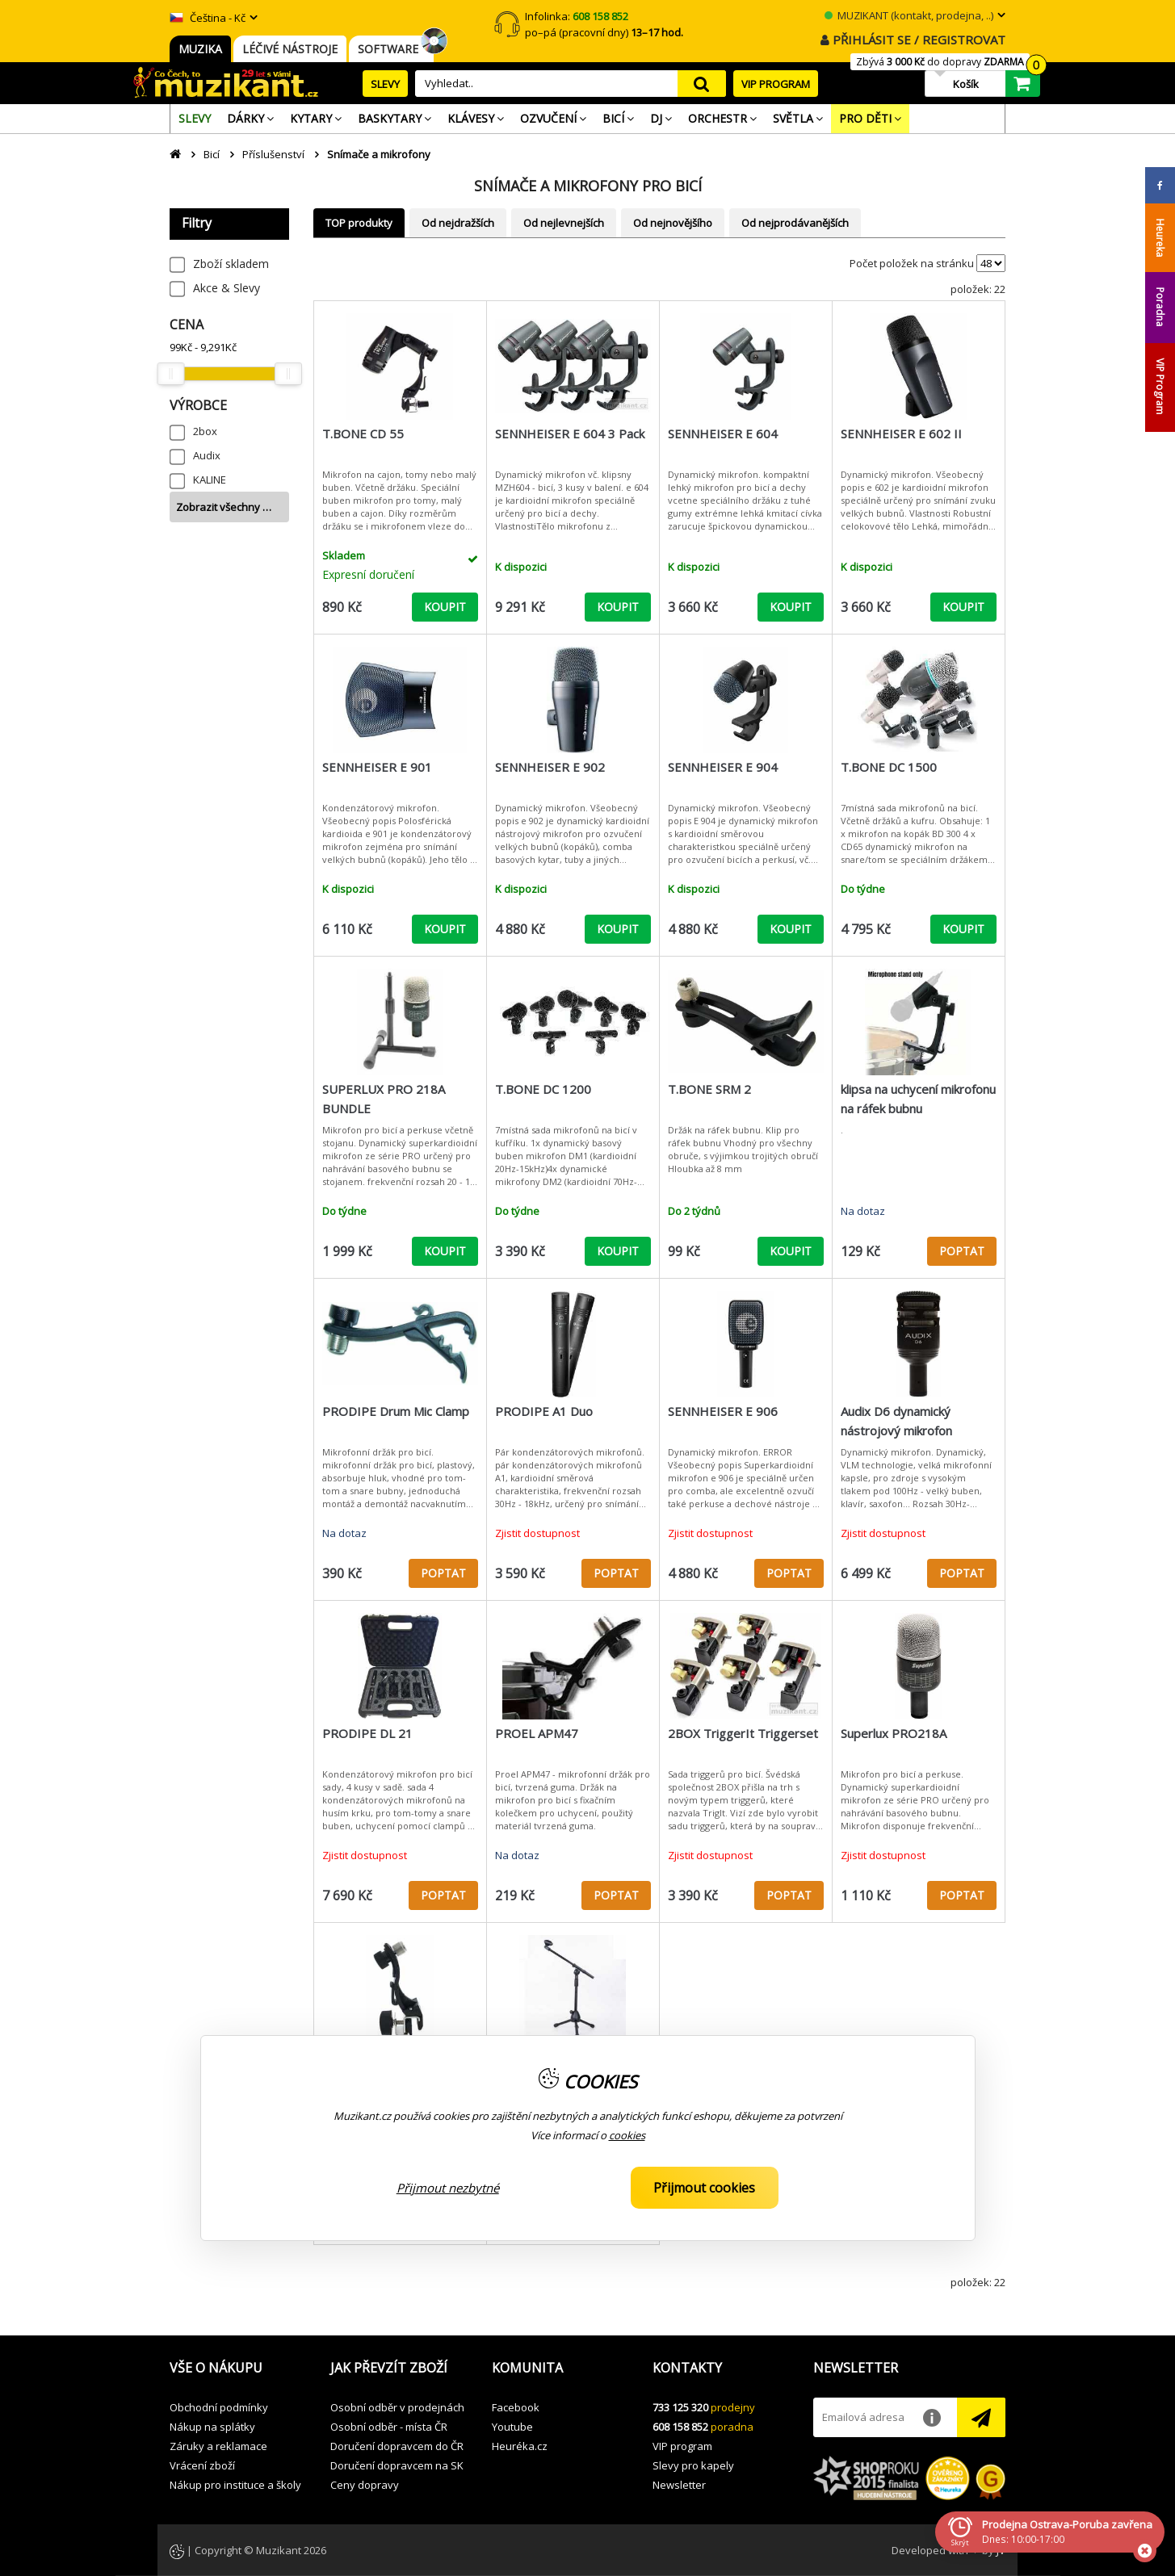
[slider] (170, 373)
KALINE (209, 479)
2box (205, 431)
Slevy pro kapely (693, 2465)
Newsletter (679, 2485)
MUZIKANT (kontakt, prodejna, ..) (909, 15)
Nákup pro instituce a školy (235, 2485)
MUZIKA (200, 49)
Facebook (515, 2407)
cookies (627, 2135)
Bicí (212, 154)
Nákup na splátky (212, 2426)
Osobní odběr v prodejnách (397, 2407)
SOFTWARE (391, 49)
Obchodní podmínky (219, 2407)
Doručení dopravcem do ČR (397, 2446)
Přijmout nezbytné (448, 2188)
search (702, 83)
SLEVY (385, 84)
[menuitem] (194, 118)
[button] (238, 2368)
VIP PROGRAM (775, 84)
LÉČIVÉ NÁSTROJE (290, 49)
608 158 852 (680, 2426)
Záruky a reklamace (218, 2446)
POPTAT (961, 1251)
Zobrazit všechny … (223, 507)
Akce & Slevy (226, 287)
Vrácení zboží (202, 2465)
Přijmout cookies (704, 2188)
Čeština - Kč (207, 17)
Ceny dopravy (364, 2485)
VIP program (682, 2446)
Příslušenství (273, 154)
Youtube (512, 2426)
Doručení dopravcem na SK (397, 2465)
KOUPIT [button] (445, 606)
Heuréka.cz (520, 2446)
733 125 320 (680, 2407)
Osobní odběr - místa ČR (388, 2426)
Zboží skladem (231, 263)
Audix (206, 455)
